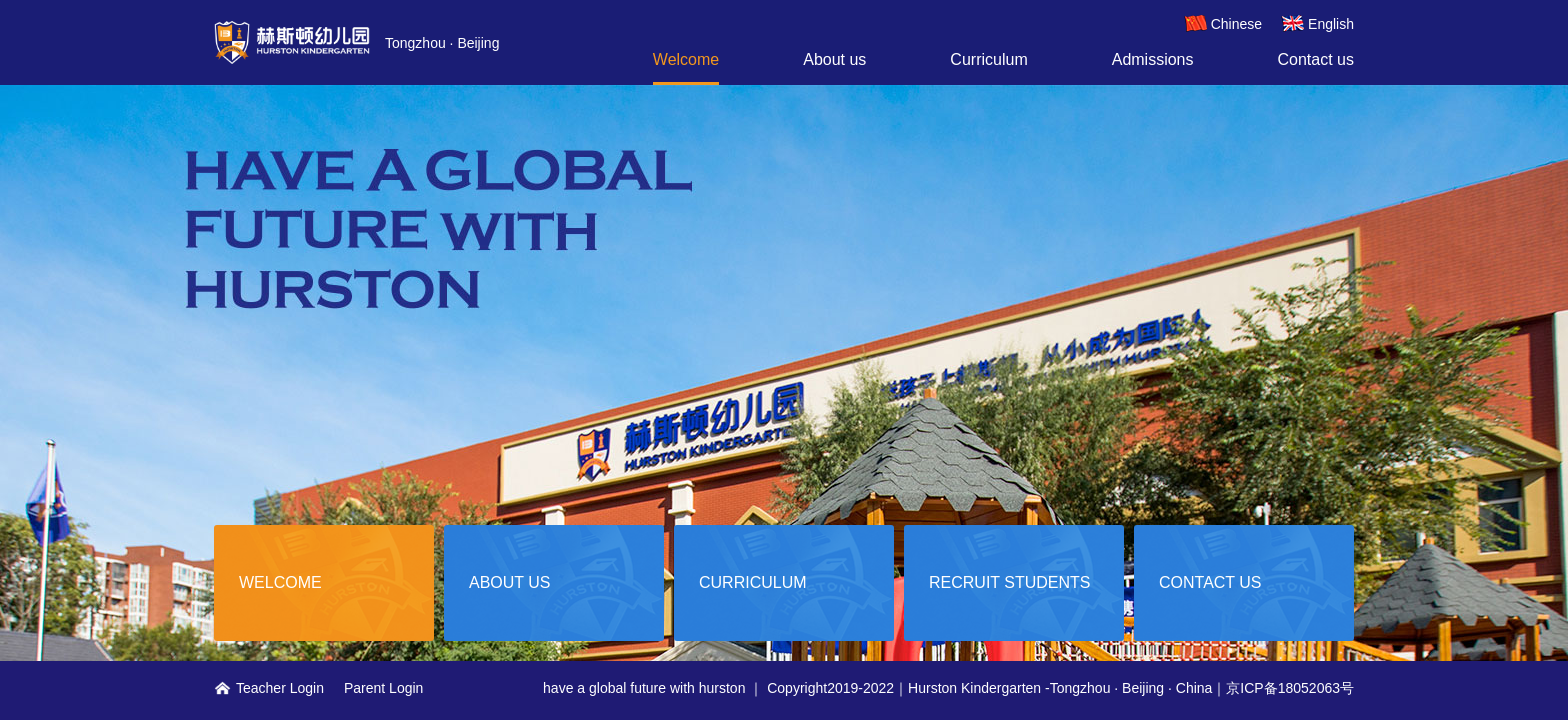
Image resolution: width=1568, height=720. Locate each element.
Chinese (1223, 24)
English (1317, 24)
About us (834, 59)
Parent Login (383, 688)
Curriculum (988, 59)
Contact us (1316, 59)
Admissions (1153, 59)
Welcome (686, 59)
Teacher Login (269, 688)
